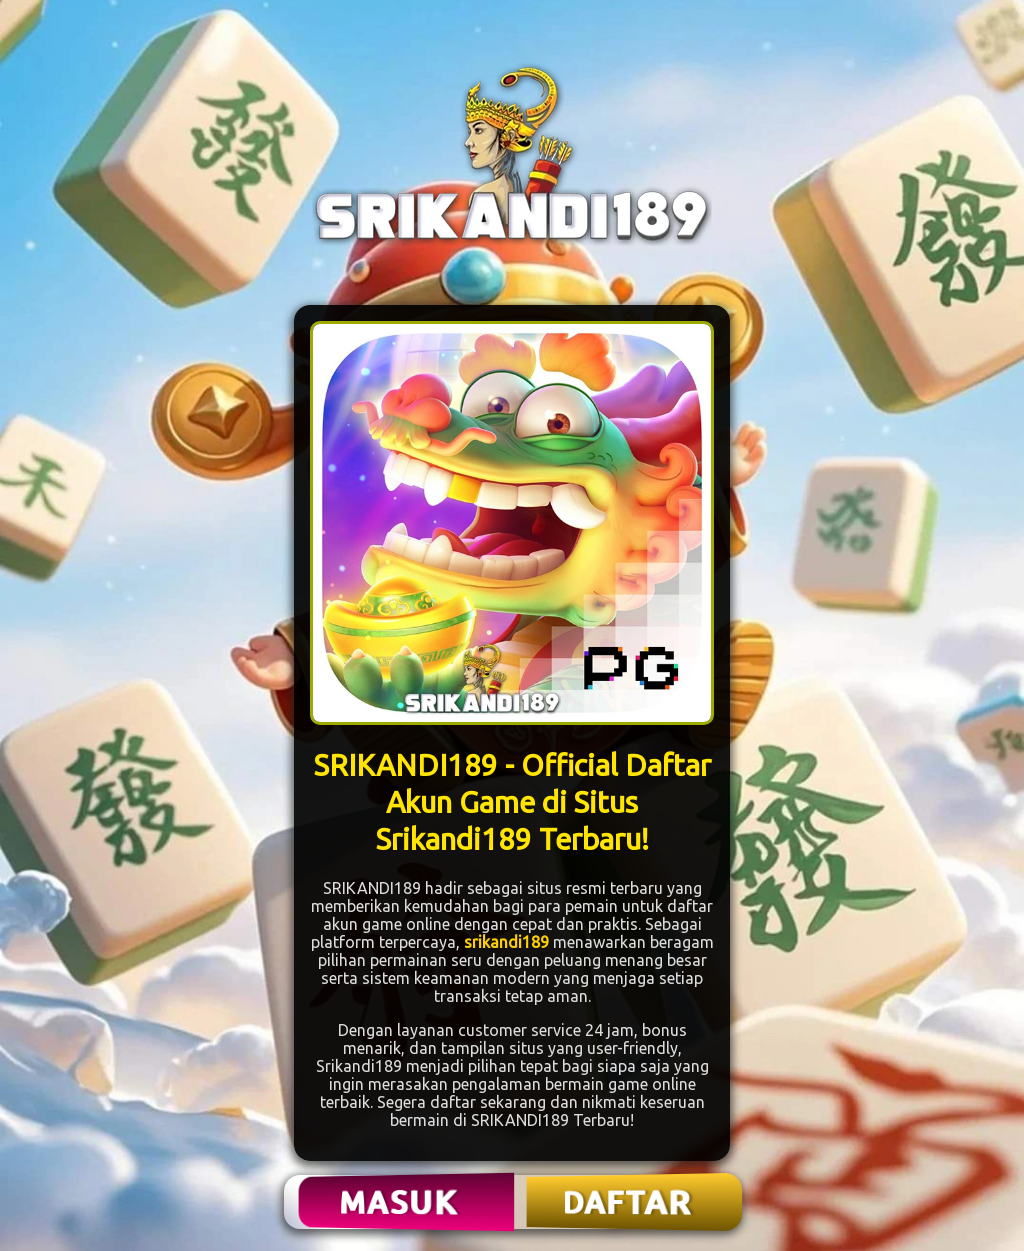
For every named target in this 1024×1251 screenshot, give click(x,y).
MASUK (401, 1202)
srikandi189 (506, 942)
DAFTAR (628, 1202)
